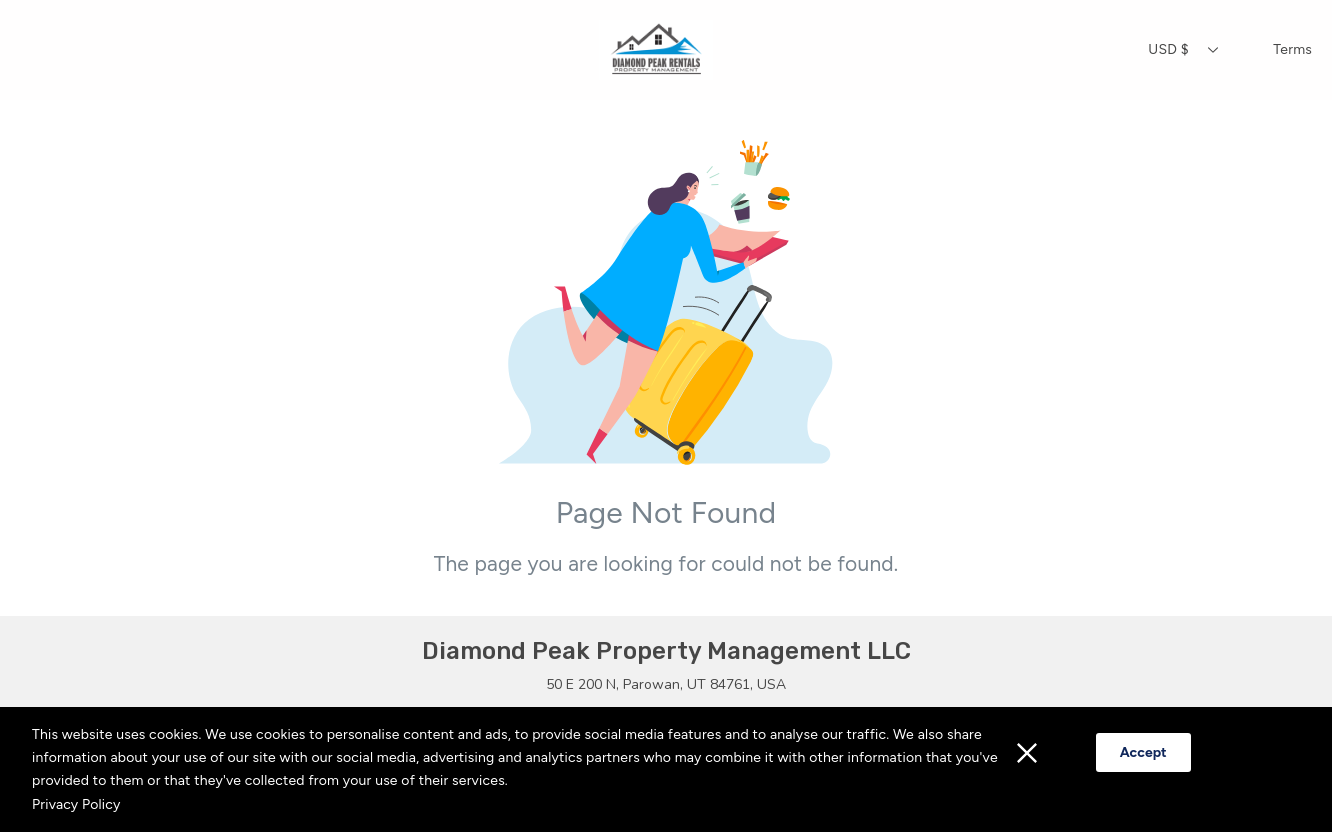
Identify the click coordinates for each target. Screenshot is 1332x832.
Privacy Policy (76, 804)
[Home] (655, 50)
